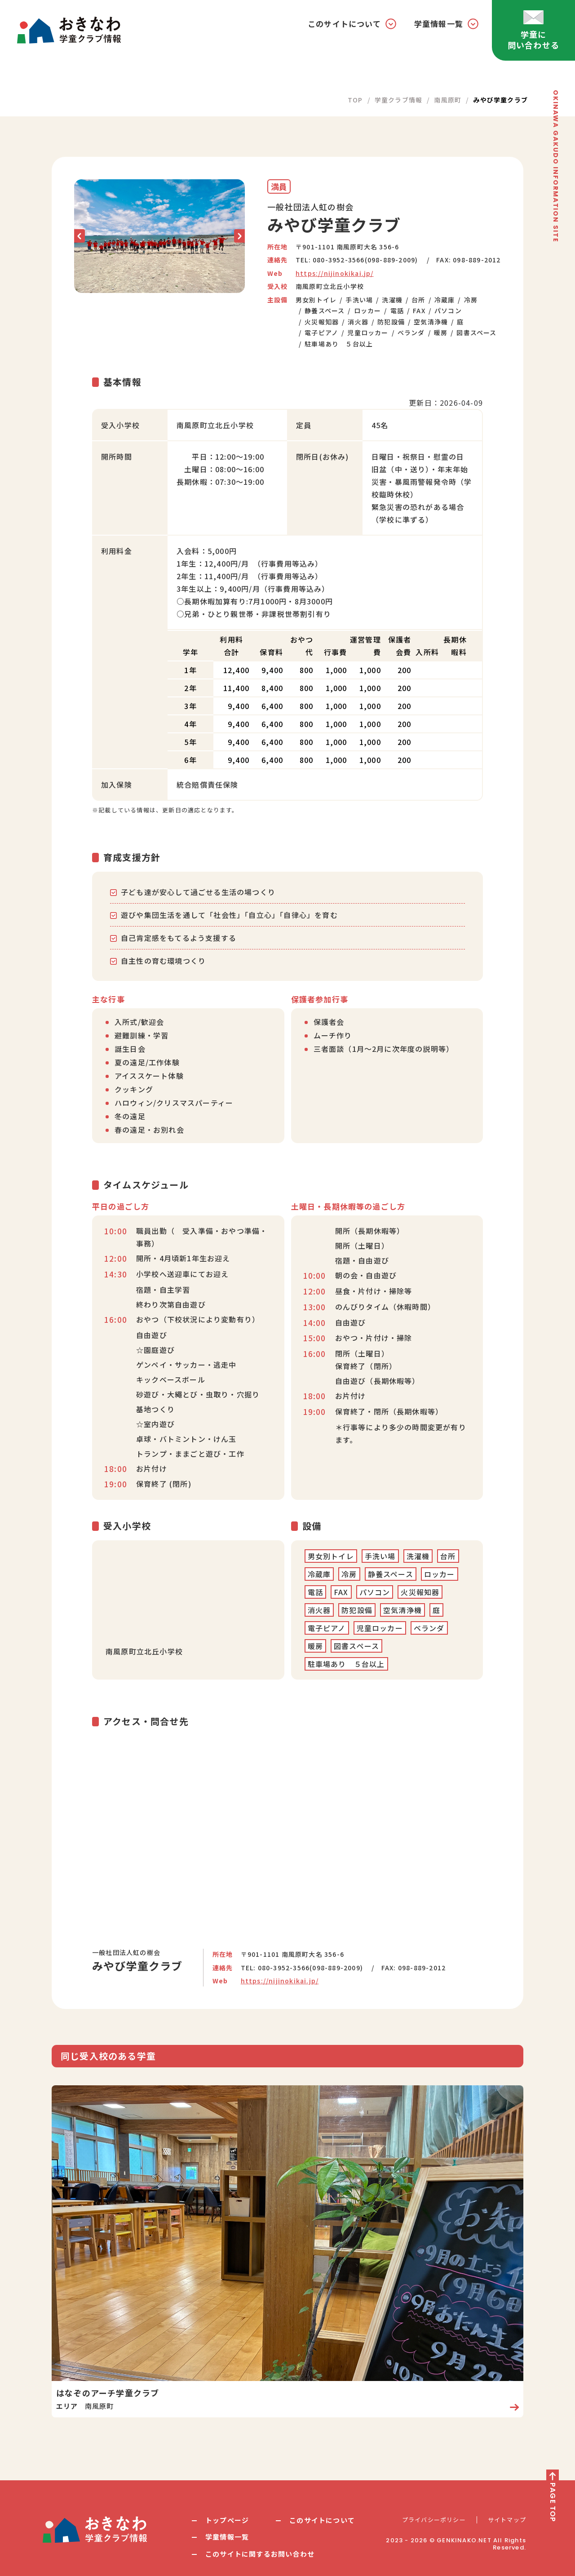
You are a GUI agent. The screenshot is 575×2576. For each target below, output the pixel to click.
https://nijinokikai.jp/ (335, 273)
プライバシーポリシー (434, 2519)
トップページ (227, 2520)
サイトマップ (507, 2519)
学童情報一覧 (227, 2536)
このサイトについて (322, 2520)
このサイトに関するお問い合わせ (259, 2553)
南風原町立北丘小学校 (330, 286)
